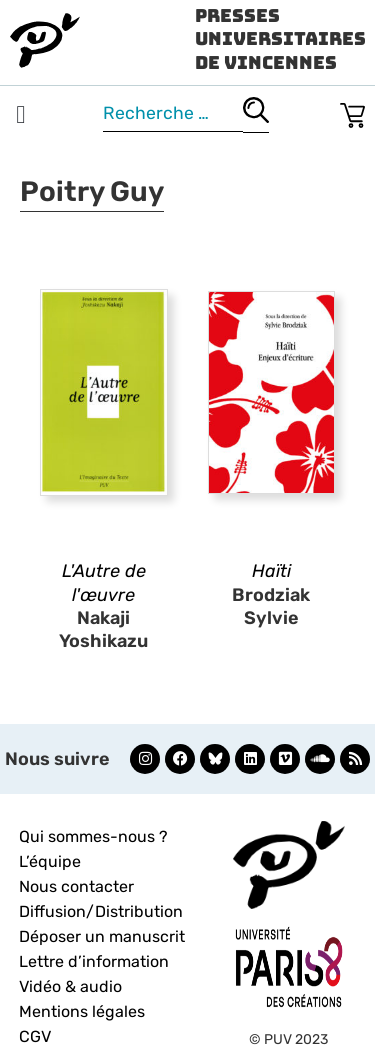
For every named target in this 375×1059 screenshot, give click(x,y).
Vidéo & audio (70, 986)
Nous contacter (76, 886)
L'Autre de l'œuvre (104, 582)
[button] (21, 115)
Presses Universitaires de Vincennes (280, 39)
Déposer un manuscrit (102, 936)
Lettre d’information (94, 961)
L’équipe (50, 861)
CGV (35, 1036)
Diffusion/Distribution (101, 911)
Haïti (271, 571)
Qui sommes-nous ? (93, 836)
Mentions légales (82, 1011)
